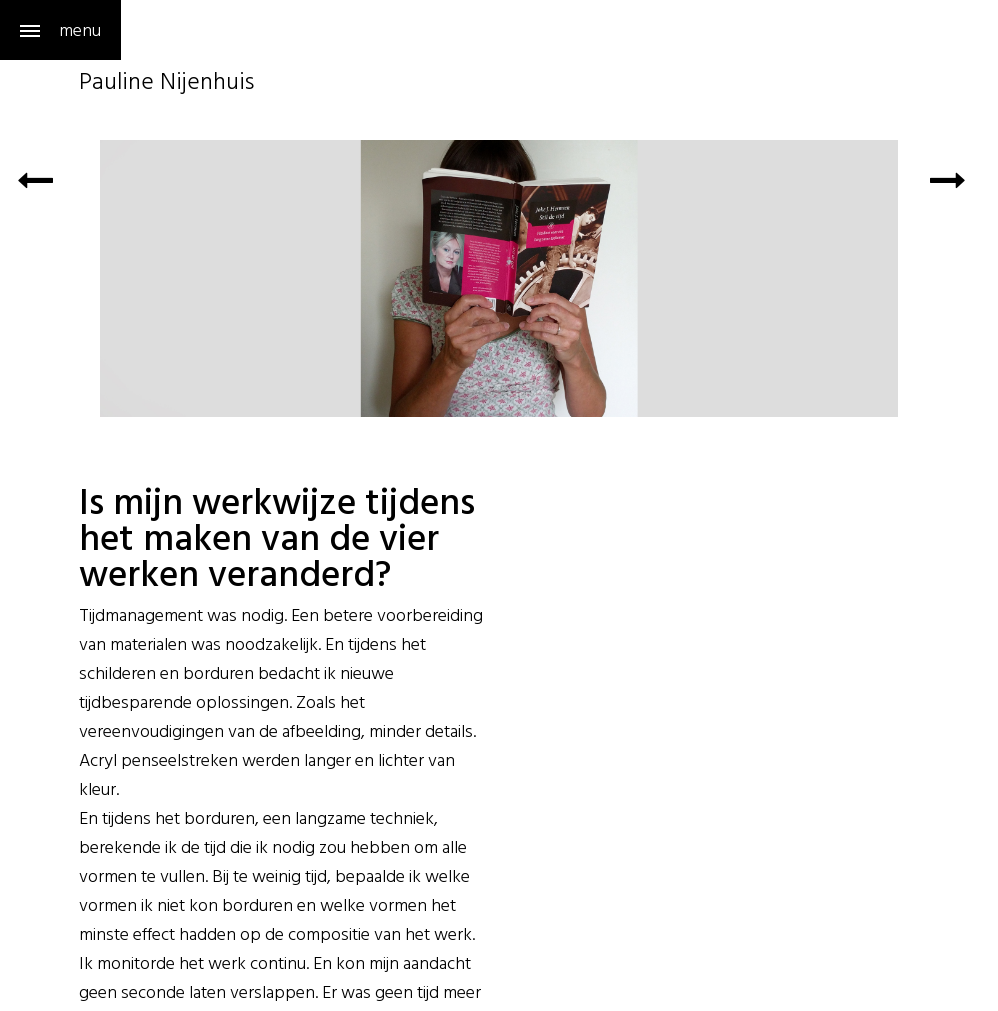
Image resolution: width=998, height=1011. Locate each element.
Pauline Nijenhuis (166, 84)
